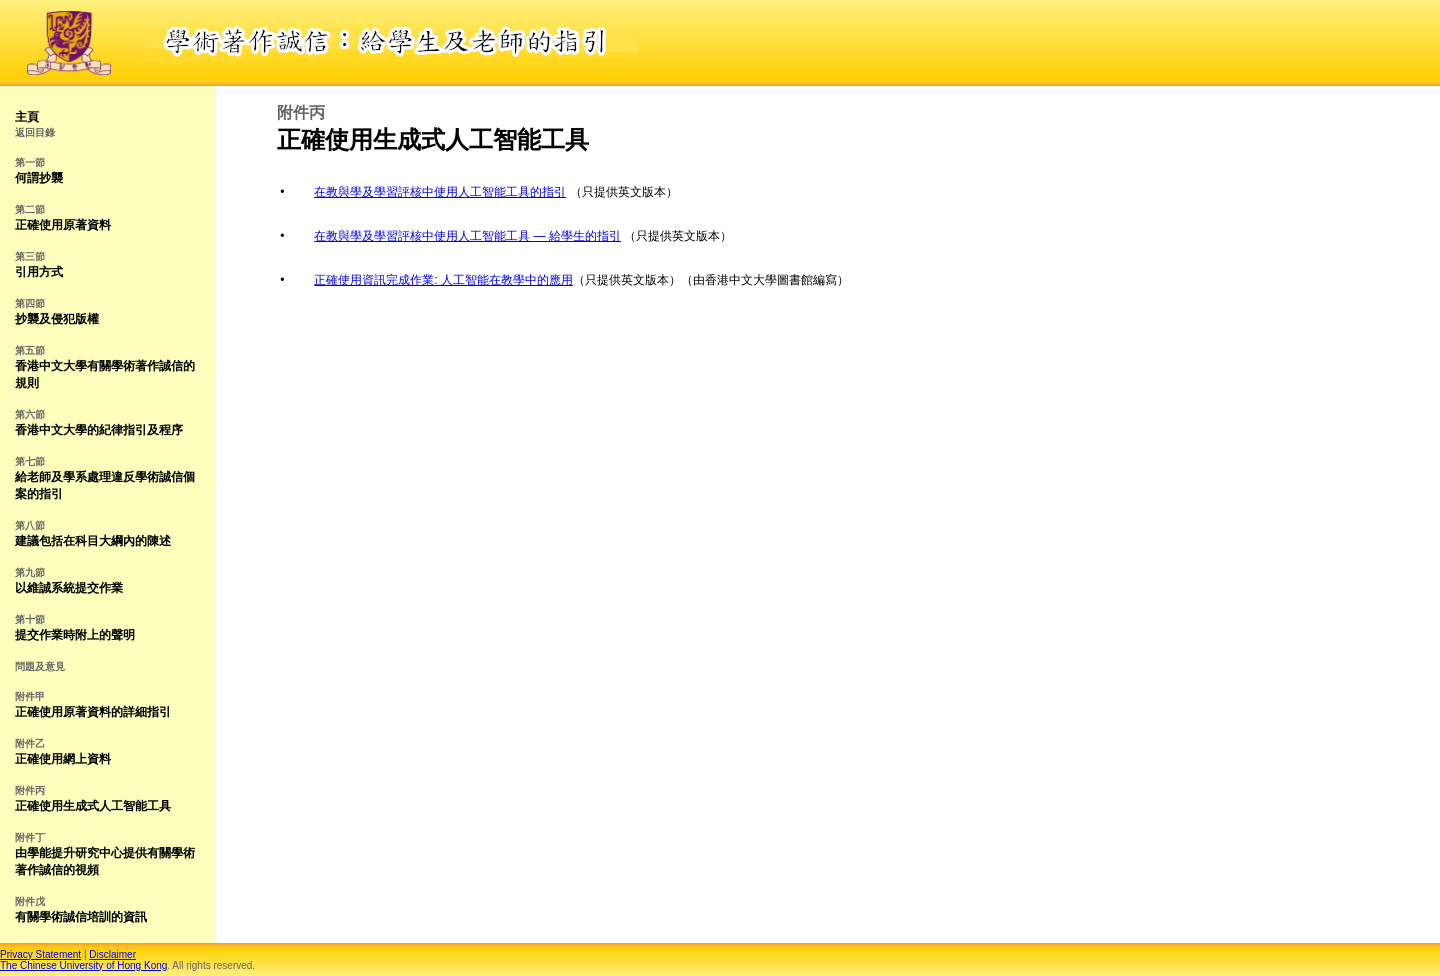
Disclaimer (112, 954)
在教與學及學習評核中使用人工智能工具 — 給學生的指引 (467, 236)
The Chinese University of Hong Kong (83, 965)
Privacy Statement (40, 954)
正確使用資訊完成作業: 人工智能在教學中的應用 (443, 280)
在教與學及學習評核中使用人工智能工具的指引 (440, 192)
